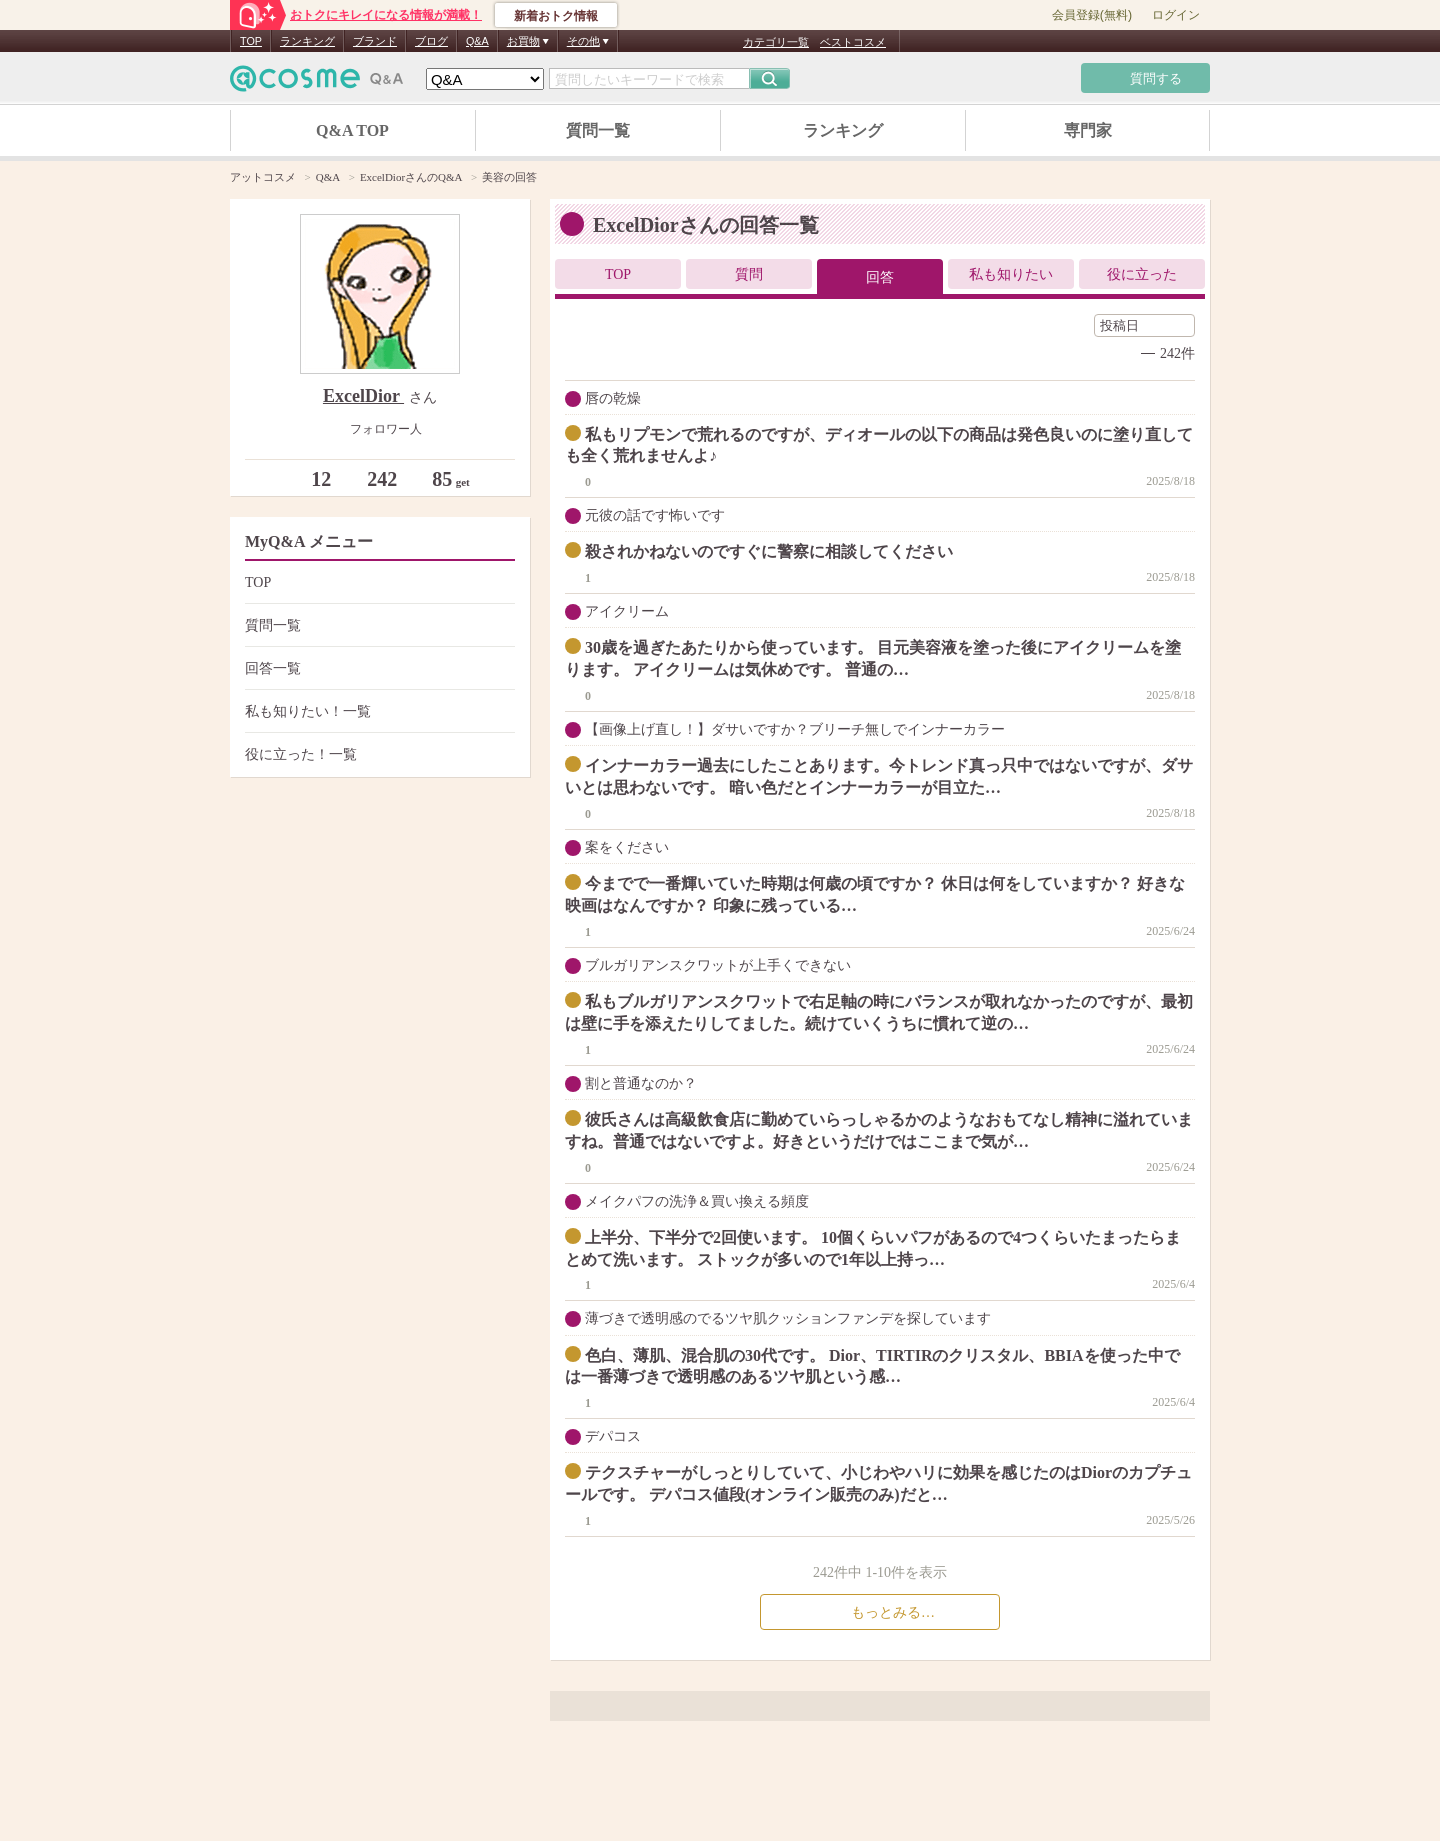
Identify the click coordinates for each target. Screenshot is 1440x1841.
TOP (251, 41)
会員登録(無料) (1092, 15)
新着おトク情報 (556, 16)
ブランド (375, 41)
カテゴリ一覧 (776, 42)
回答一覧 (377, 668)
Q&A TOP (352, 130)
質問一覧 (598, 130)
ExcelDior (363, 396)
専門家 (1088, 130)
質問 (749, 274)
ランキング (307, 41)
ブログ (431, 41)
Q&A (477, 41)
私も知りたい (1011, 274)
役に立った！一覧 (377, 754)
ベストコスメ (853, 42)
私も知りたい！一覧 (377, 711)
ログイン (1176, 15)
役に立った (1142, 274)
